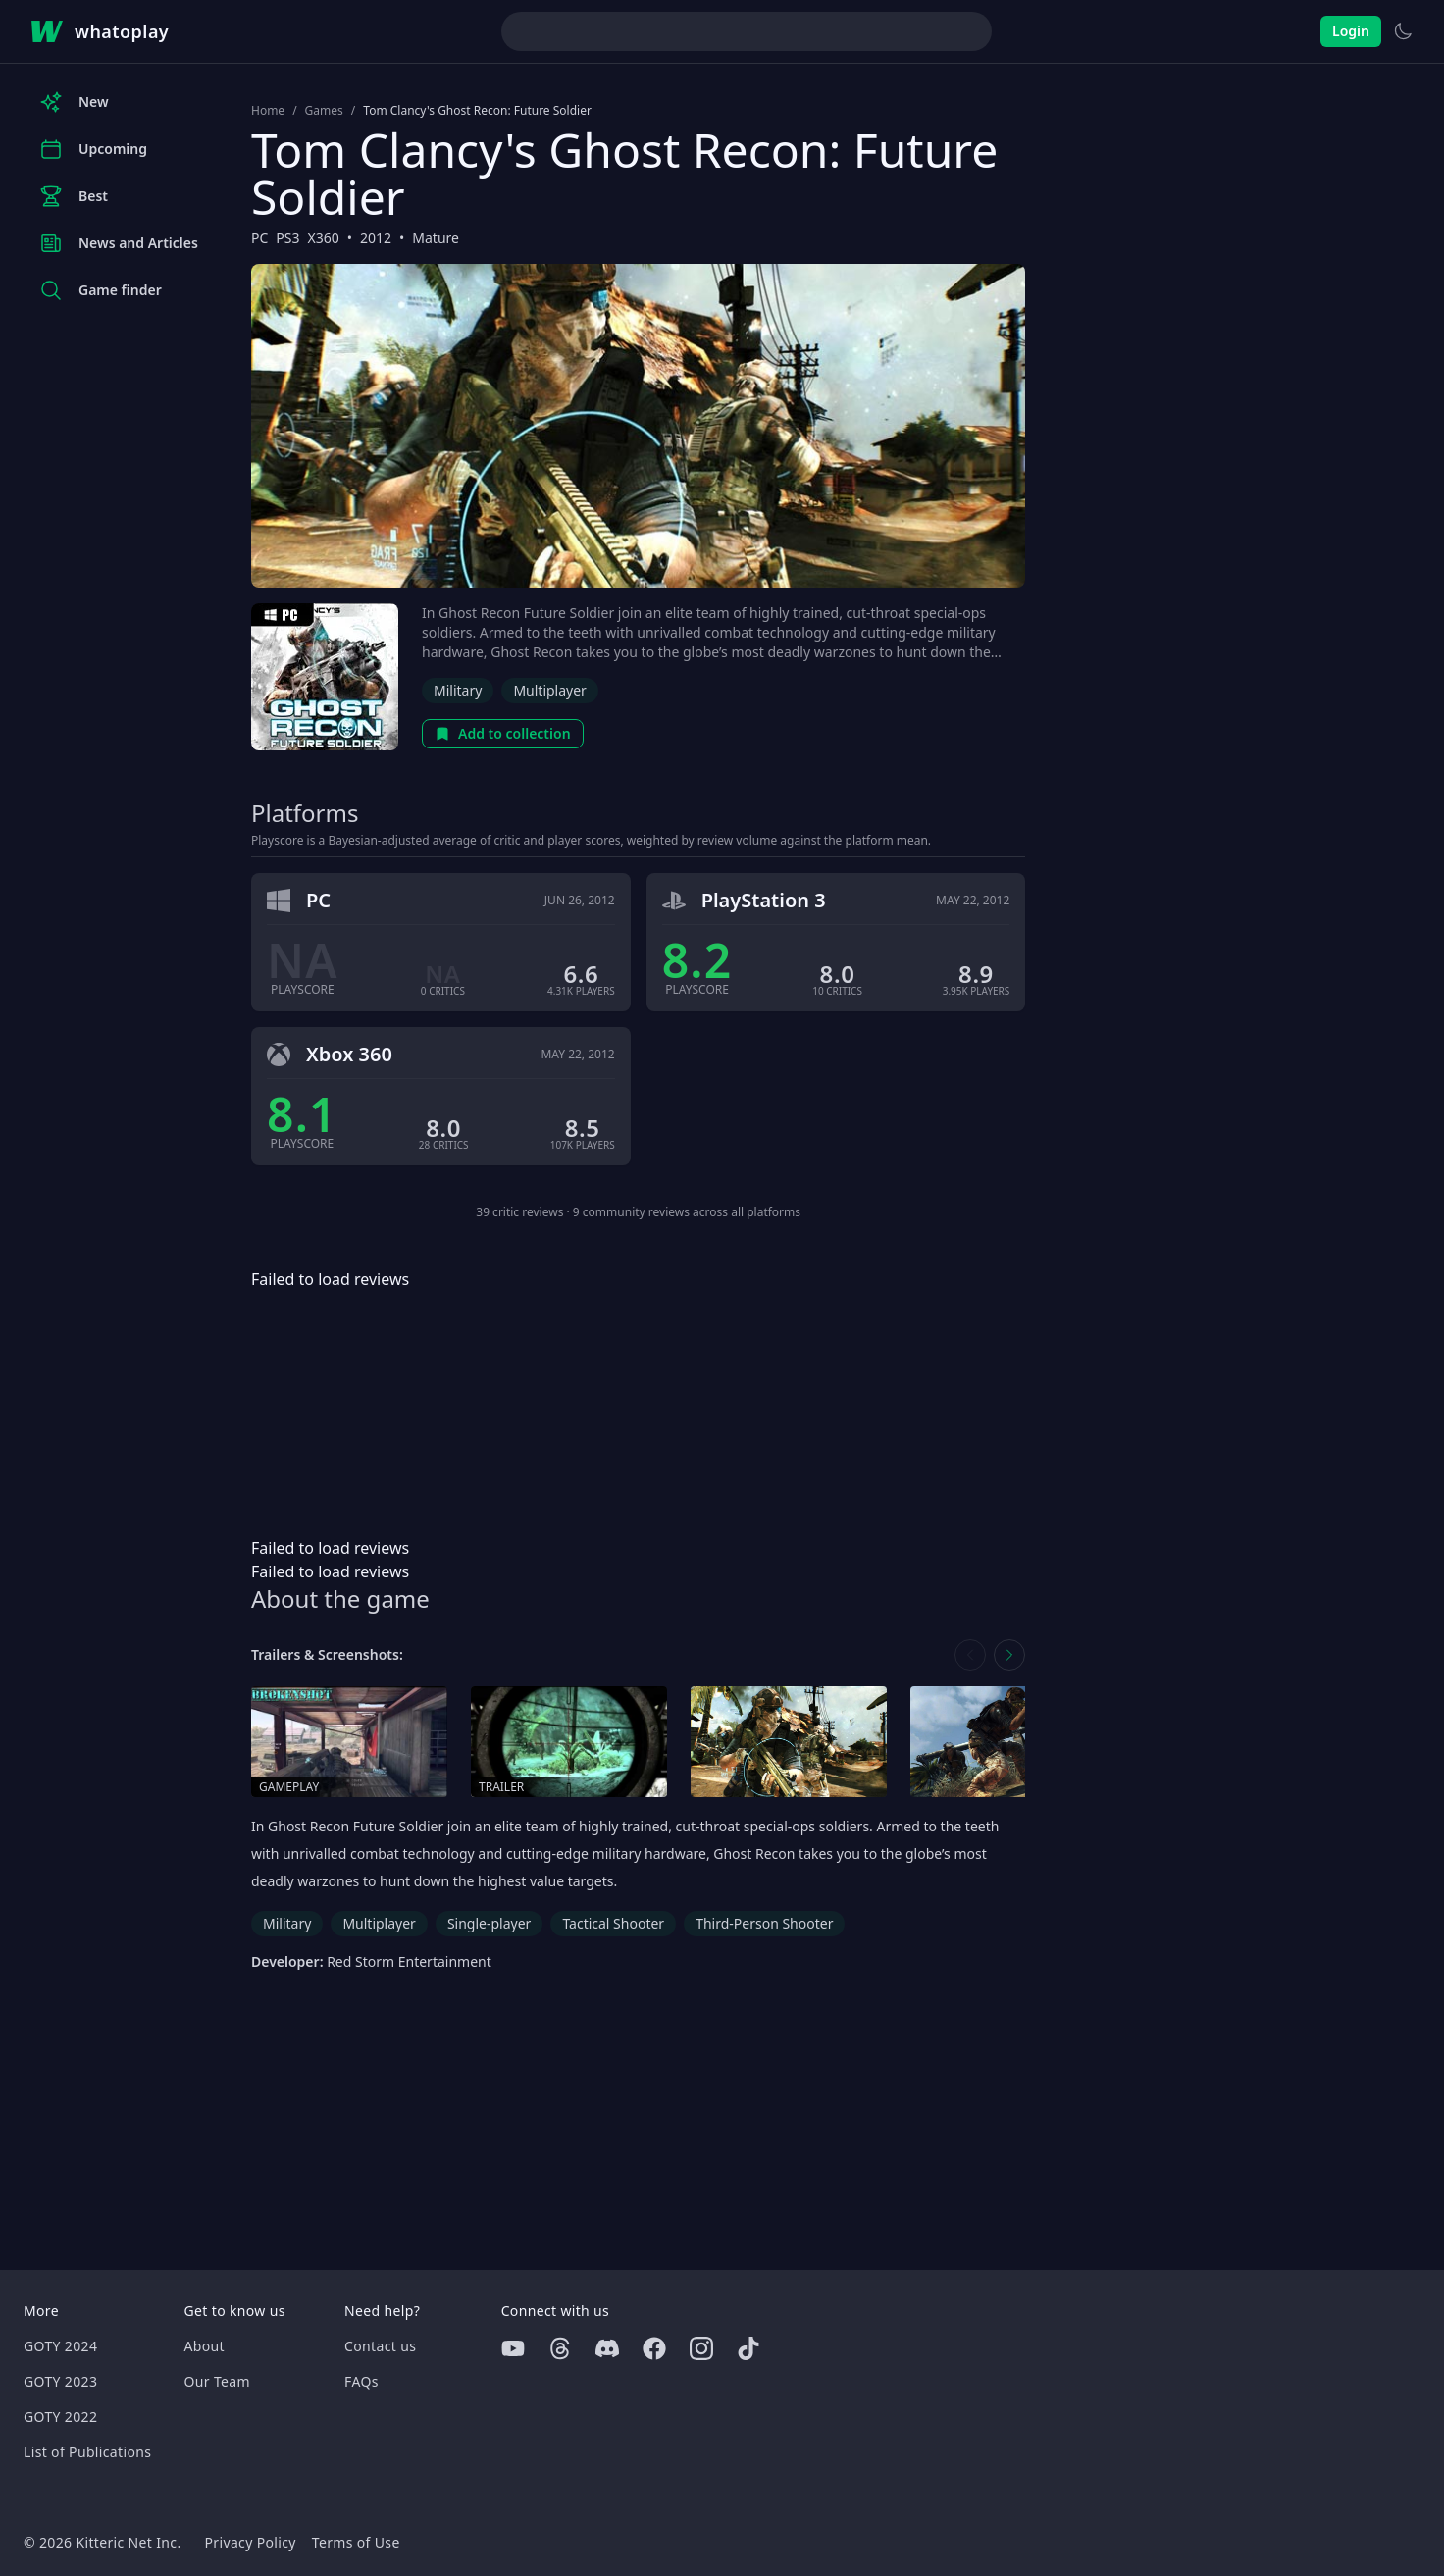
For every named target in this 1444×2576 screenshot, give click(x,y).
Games (324, 111)
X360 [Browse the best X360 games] (323, 238)
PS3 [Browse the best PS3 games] (287, 238)
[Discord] (607, 2348)
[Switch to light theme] (1403, 31)
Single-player (489, 1923)
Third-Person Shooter (764, 1923)
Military (458, 690)
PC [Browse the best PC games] (259, 238)
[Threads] (560, 2348)
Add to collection (503, 733)
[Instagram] (701, 2348)
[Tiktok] (748, 2348)
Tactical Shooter (613, 1923)
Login (1350, 31)
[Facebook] (654, 2348)
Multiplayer (550, 690)
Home (267, 111)
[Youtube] (513, 2348)
